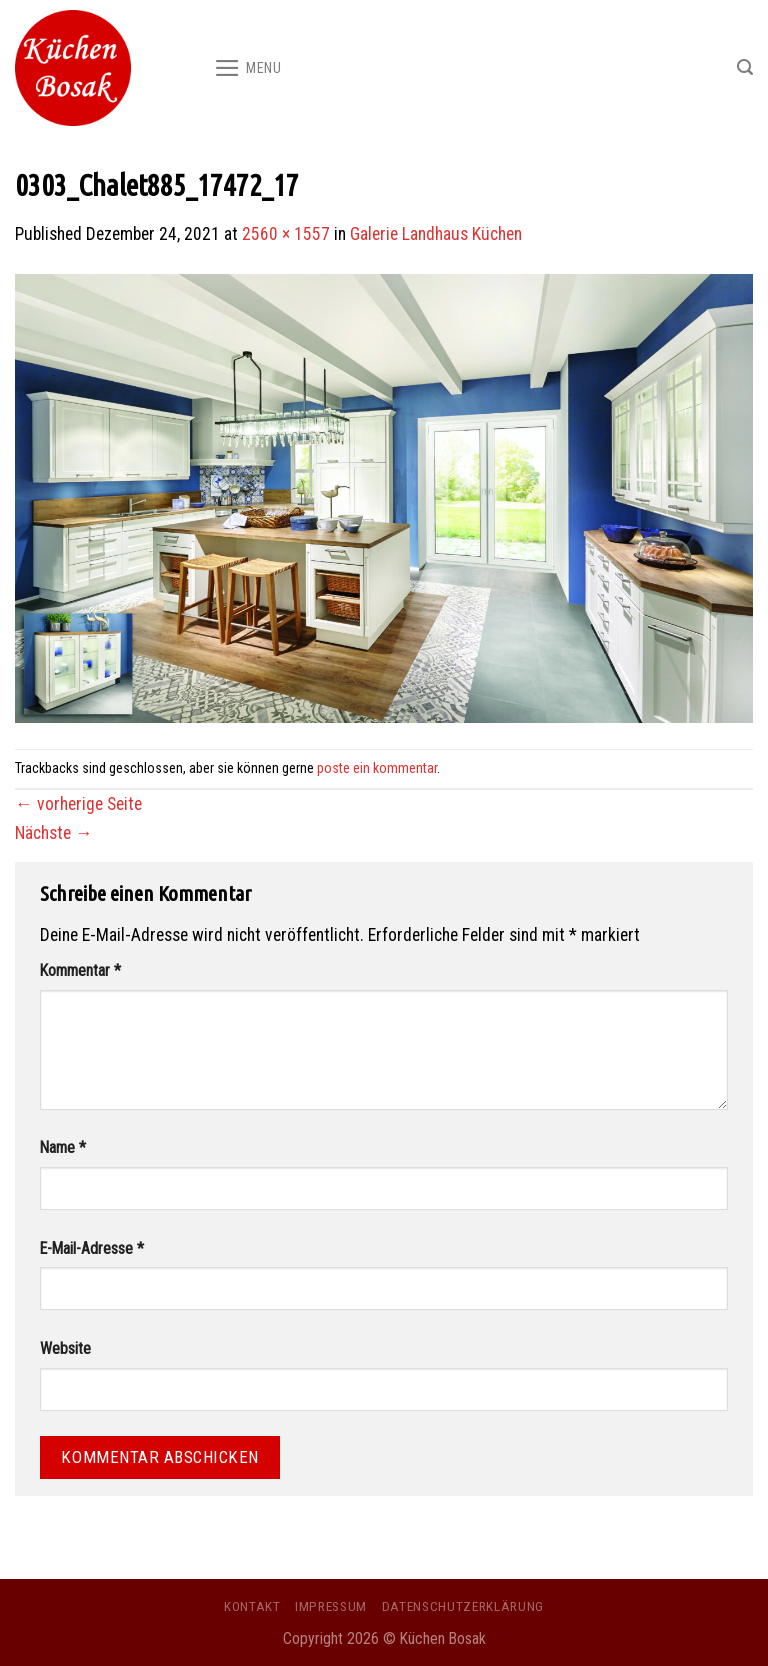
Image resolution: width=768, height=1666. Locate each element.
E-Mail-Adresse (92, 1248)
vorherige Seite (78, 804)
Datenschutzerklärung (463, 1606)
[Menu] (248, 68)
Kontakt (252, 1606)
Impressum (331, 1606)
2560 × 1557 (286, 234)
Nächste (54, 833)
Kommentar (80, 970)
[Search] (745, 67)
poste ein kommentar (377, 768)
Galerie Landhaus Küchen (436, 234)
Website (65, 1348)
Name (63, 1147)
